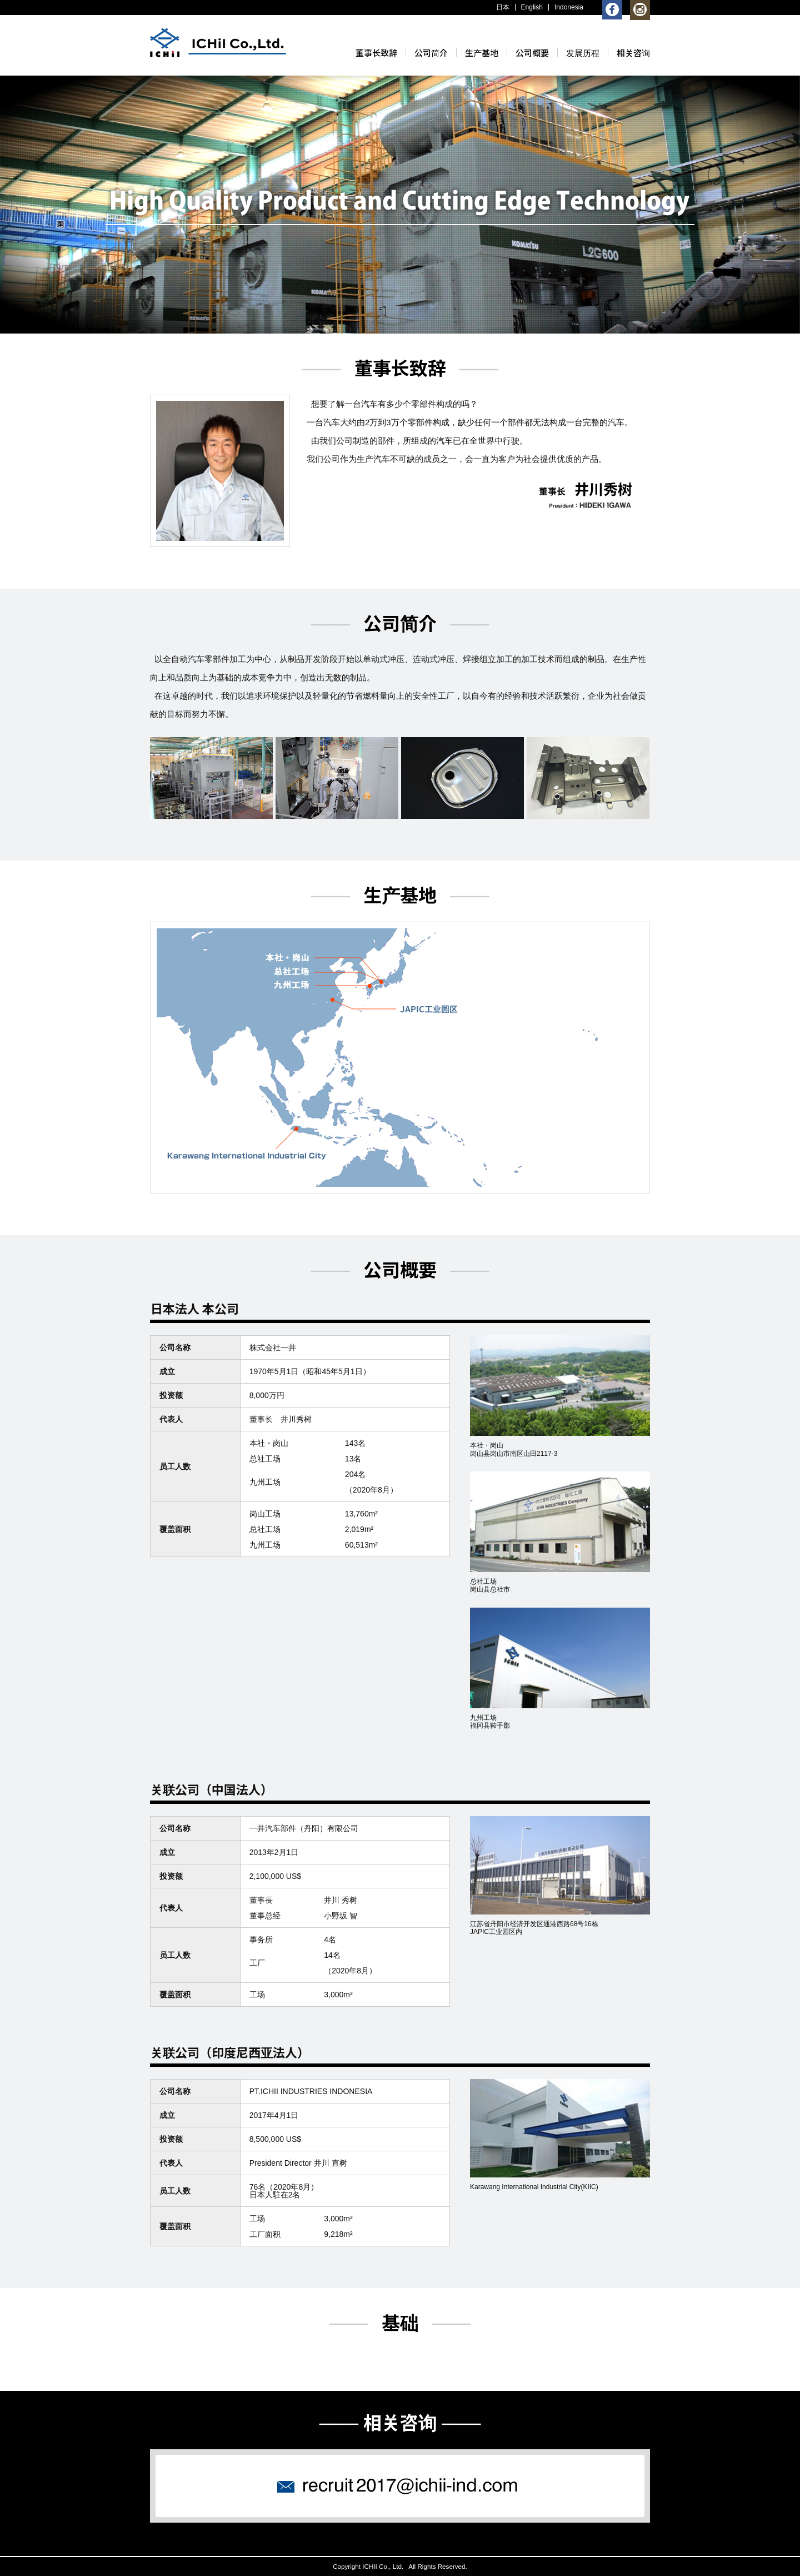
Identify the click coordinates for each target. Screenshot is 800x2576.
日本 (502, 7)
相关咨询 (633, 52)
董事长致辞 (376, 52)
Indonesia (568, 7)
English (532, 7)
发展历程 (582, 52)
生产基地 (481, 52)
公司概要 (532, 52)
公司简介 (431, 52)
